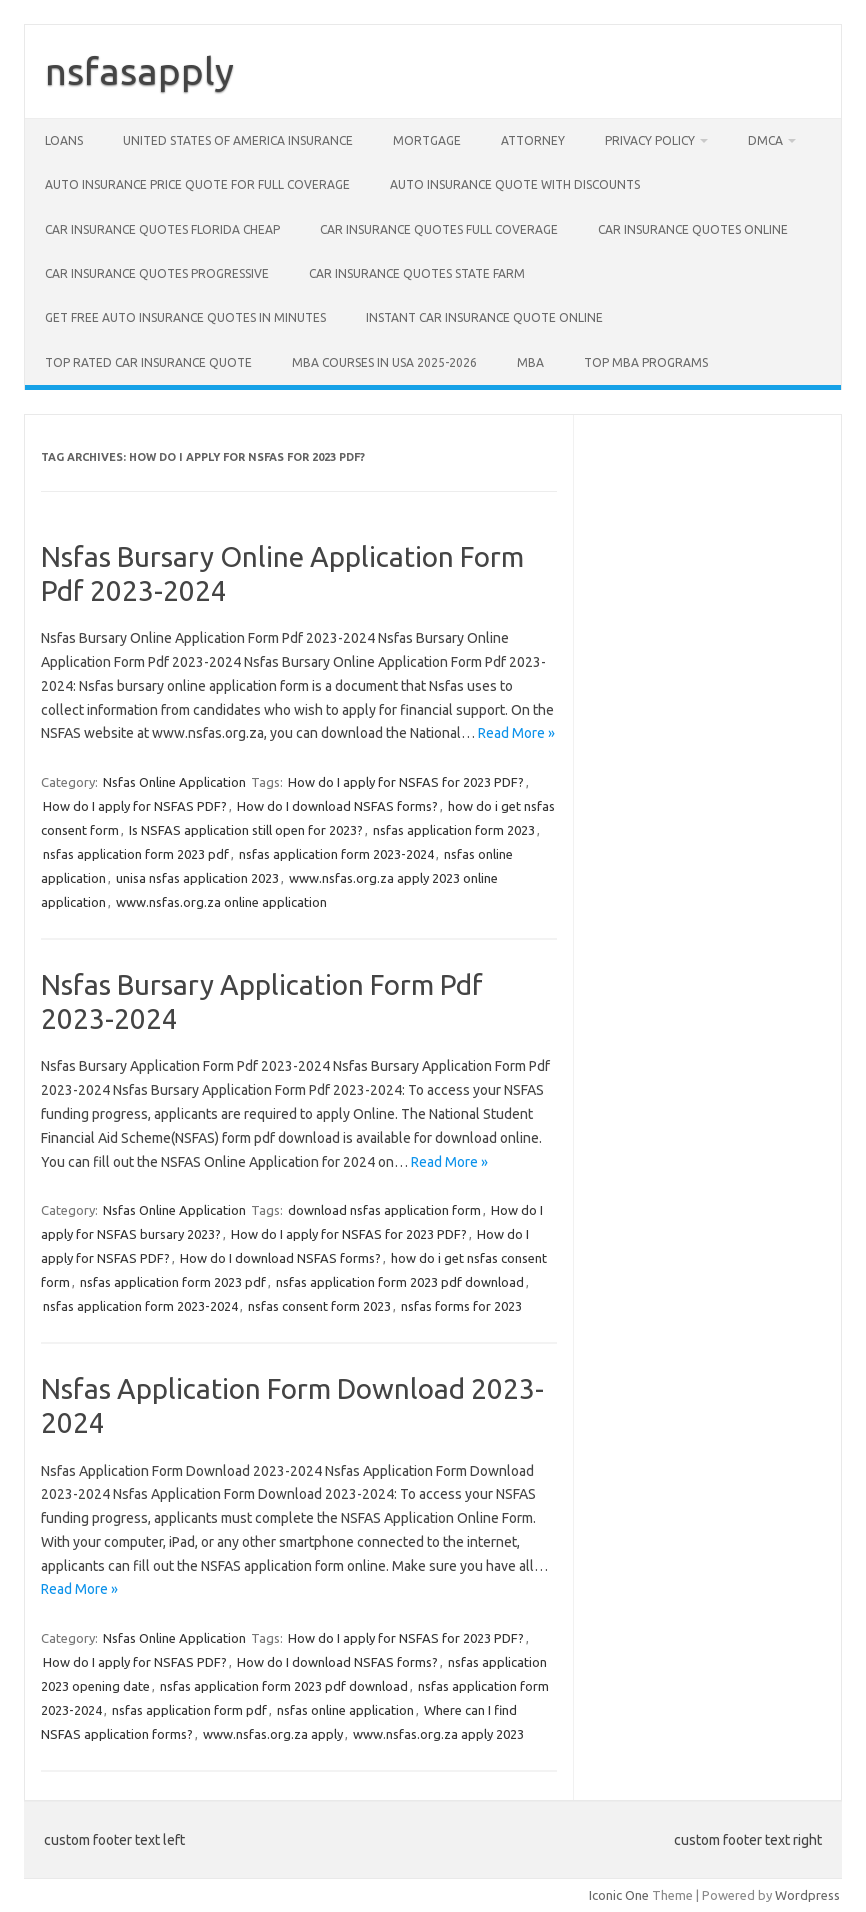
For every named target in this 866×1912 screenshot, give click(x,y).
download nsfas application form (384, 1210)
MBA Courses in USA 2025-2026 (384, 362)
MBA (530, 362)
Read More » (516, 733)
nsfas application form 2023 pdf (136, 854)
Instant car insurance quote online (484, 317)
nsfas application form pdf (189, 1710)
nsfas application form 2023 (454, 830)
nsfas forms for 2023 (461, 1306)
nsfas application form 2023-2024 (336, 854)
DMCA (765, 140)
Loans (64, 140)
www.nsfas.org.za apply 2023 (438, 1734)
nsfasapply (139, 71)
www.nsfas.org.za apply (273, 1734)
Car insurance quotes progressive (157, 273)
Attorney (533, 140)
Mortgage (427, 140)
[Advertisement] (708, 539)
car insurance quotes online (693, 229)
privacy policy (650, 140)
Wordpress (807, 1895)
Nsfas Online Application (174, 782)
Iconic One (619, 1895)
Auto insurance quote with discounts (515, 184)
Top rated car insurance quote (148, 362)
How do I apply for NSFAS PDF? (135, 806)
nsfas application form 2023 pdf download (400, 1282)
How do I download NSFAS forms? (337, 806)
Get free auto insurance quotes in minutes (185, 317)
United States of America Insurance (238, 140)
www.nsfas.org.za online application (221, 902)
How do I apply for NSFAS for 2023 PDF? (406, 782)
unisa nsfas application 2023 (197, 878)
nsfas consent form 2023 (319, 1306)
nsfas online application (345, 1710)
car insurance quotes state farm (417, 273)
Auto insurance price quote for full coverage (197, 184)
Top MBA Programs (646, 362)
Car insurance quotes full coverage (439, 229)
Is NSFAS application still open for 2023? (246, 830)
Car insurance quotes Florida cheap (162, 229)
